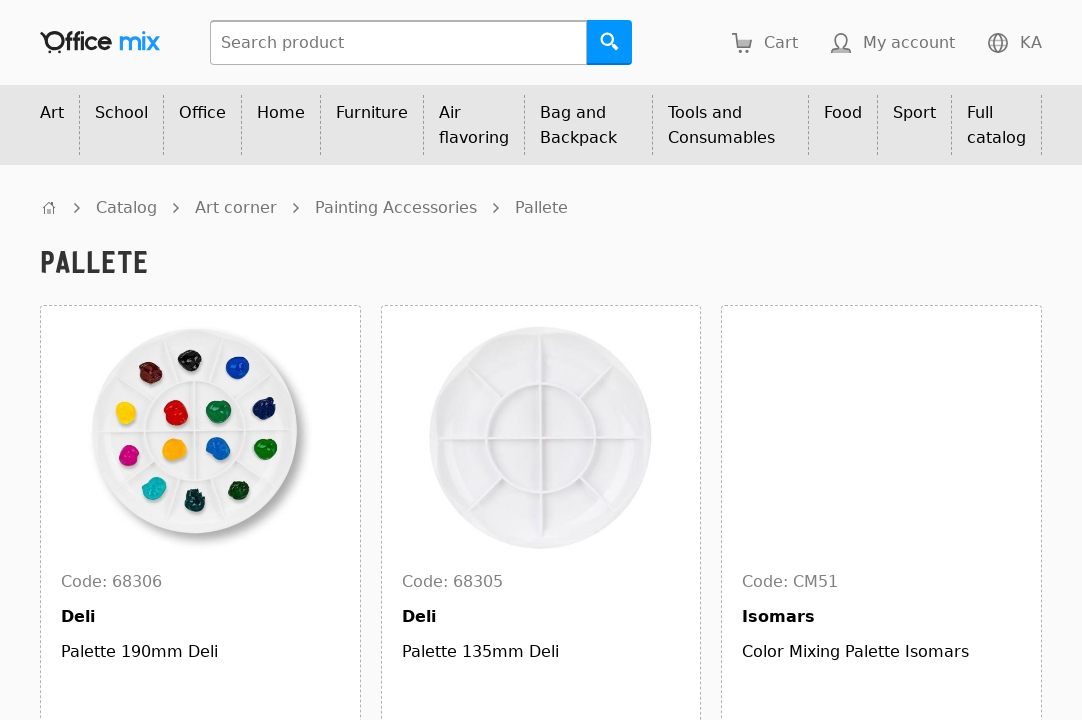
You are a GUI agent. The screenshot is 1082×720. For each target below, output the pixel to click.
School (121, 112)
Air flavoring (474, 125)
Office (202, 112)
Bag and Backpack (578, 125)
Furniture (372, 112)
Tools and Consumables (721, 125)
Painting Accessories (396, 207)
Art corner (236, 207)
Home (281, 112)
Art (52, 112)
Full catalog (996, 125)
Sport (914, 112)
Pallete (541, 207)
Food (843, 112)
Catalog (126, 207)
